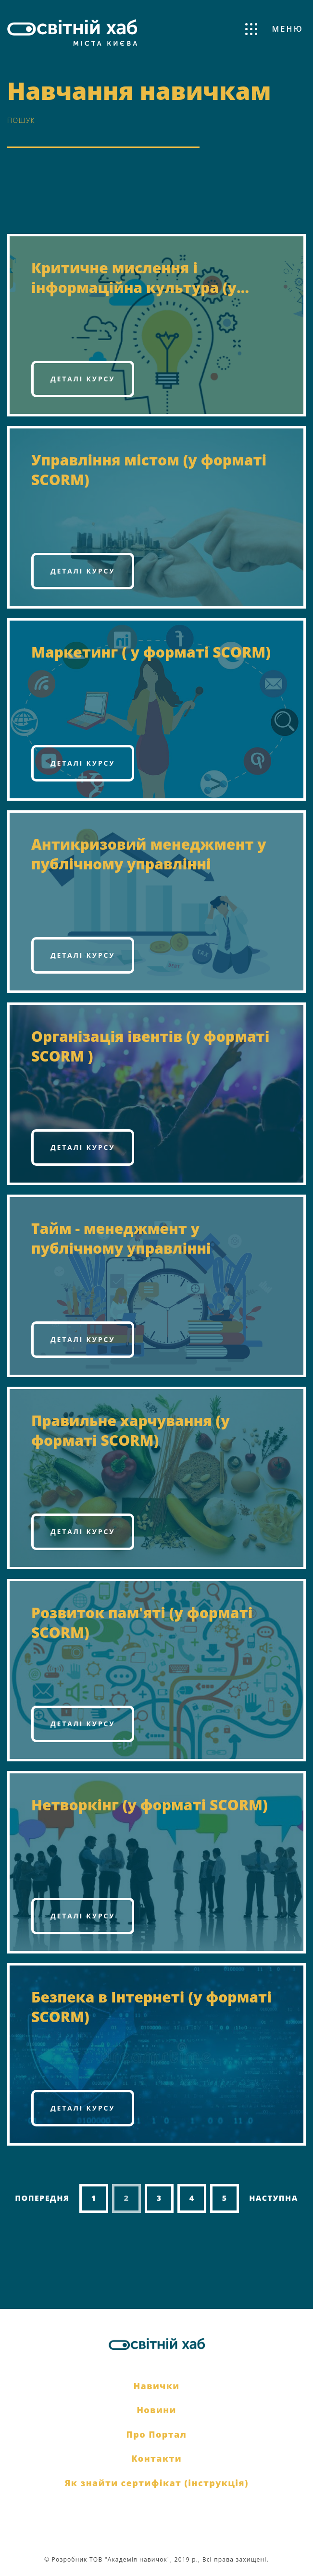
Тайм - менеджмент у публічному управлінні (121, 1238)
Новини (156, 2410)
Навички (156, 2386)
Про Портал (156, 2434)
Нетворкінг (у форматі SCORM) (149, 1805)
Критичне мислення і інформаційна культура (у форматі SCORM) (134, 277)
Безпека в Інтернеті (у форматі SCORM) (151, 2007)
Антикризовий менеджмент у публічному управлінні (148, 854)
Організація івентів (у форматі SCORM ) (150, 1046)
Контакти (156, 2458)
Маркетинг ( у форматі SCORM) (151, 652)
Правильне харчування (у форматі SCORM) (130, 1430)
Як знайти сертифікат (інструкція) (156, 2483)
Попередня (42, 2198)
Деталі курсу (82, 378)
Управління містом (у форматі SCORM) (148, 469)
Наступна (273, 2198)
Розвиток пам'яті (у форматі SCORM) (141, 1622)
